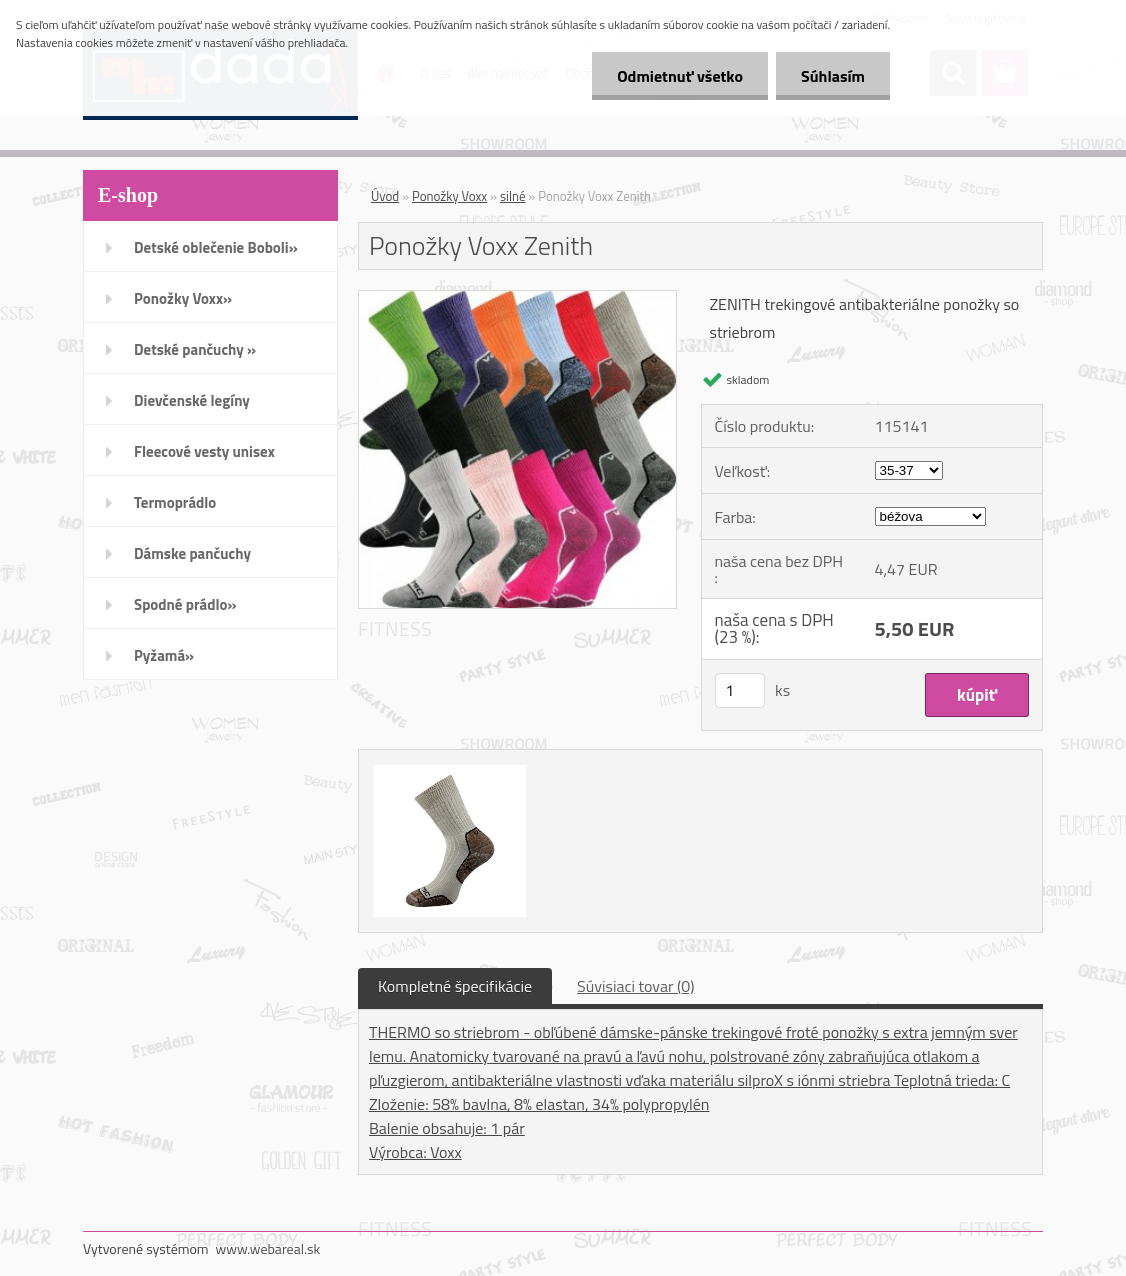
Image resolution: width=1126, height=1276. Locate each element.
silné (512, 196)
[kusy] (740, 690)
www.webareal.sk (268, 1248)
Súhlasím (833, 76)
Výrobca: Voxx (415, 1152)
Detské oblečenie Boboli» (216, 247)
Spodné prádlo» (185, 604)
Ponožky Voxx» (183, 298)
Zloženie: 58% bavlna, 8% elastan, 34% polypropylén (539, 1104)
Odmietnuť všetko (680, 76)
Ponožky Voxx (449, 196)
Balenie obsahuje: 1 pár (447, 1128)
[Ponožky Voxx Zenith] (517, 299)
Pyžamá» (164, 655)
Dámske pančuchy (192, 553)
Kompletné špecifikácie (455, 986)
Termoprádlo (175, 502)
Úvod (385, 196)
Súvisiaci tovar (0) (635, 986)
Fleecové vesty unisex (204, 451)
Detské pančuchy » (195, 349)
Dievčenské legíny (192, 400)
